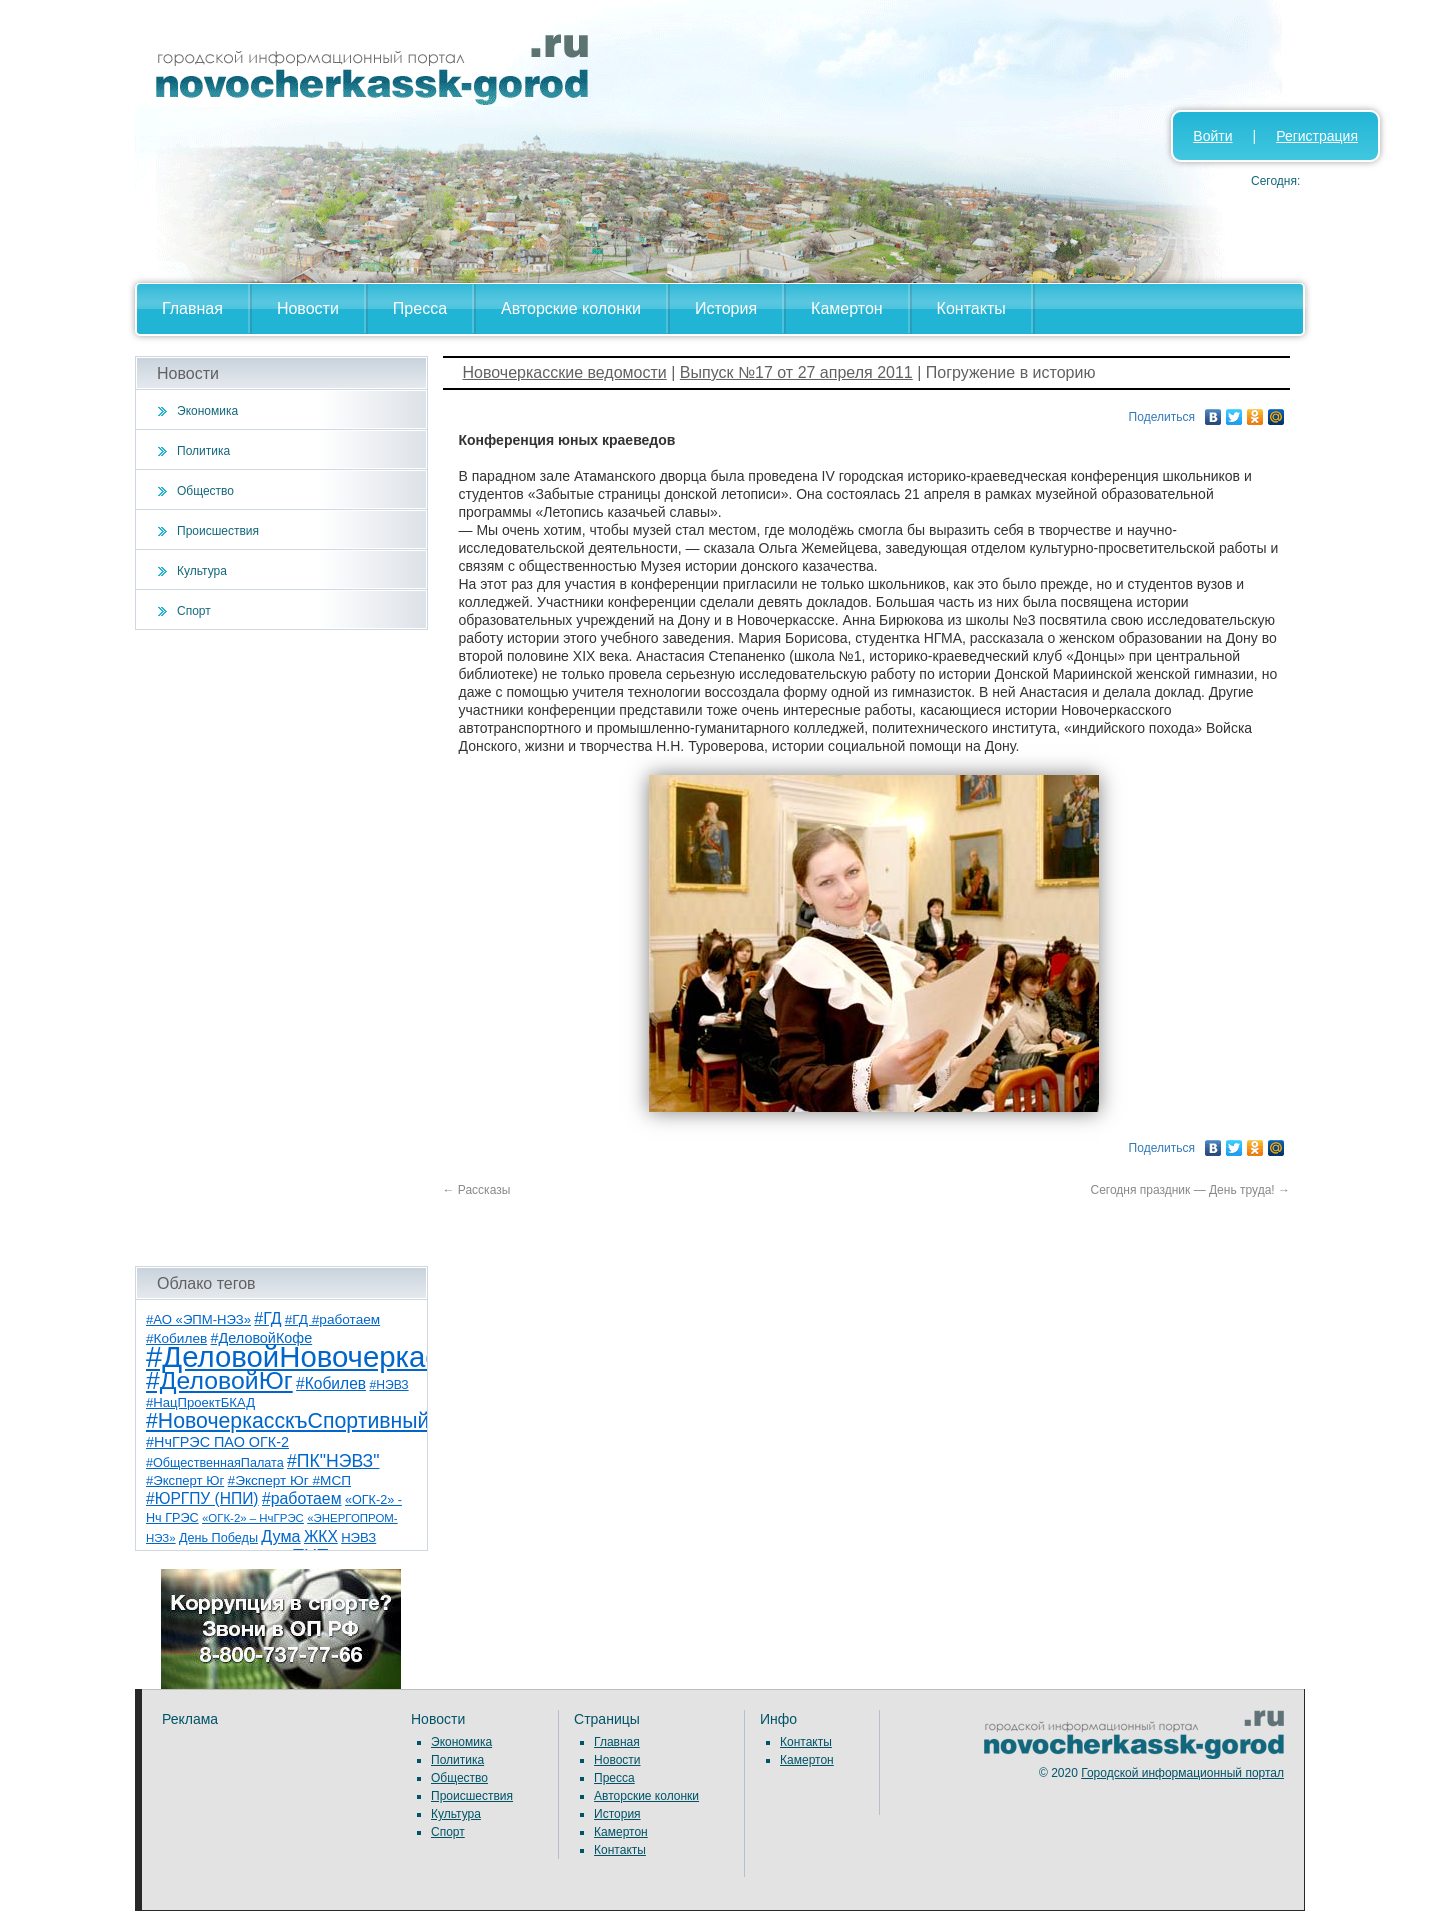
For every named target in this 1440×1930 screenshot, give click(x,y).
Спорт (194, 611)
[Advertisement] (281, 948)
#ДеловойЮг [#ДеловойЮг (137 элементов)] (219, 1380)
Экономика (207, 411)
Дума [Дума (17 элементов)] (280, 1536)
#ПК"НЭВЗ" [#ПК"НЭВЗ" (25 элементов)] (333, 1461)
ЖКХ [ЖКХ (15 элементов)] (321, 1536)
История (726, 308)
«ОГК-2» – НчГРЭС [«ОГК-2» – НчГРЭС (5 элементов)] (253, 1518)
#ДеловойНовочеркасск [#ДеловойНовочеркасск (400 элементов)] (306, 1356)
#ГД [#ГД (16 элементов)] (267, 1318)
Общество (205, 491)
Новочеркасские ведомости (565, 372)
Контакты (971, 308)
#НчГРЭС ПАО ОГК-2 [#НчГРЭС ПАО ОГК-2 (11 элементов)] (217, 1442)
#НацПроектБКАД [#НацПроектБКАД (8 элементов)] (200, 1402)
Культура (202, 571)
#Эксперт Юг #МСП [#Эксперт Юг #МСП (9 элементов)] (290, 1480)
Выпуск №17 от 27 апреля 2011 (796, 372)
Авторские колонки (571, 308)
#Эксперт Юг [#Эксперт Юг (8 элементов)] (185, 1480)
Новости (308, 308)
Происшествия (218, 531)
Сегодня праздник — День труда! (1190, 1190)
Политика (203, 451)
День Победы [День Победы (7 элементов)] (218, 1538)
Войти (1212, 136)
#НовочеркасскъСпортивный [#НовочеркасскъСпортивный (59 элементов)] (288, 1421)
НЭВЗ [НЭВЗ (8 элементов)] (358, 1537)
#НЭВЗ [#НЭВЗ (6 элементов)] (388, 1385)
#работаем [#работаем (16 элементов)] (302, 1498)
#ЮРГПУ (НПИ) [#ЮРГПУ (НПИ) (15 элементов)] (202, 1498)
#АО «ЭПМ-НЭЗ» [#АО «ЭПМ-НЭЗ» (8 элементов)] (198, 1319)
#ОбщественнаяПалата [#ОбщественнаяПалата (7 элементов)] (215, 1463)
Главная (192, 308)
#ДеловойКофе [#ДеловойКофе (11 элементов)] (262, 1338)
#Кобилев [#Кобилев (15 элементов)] (331, 1383)
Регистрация (1317, 136)
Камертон (847, 308)
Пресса (420, 308)
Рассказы (477, 1190)
